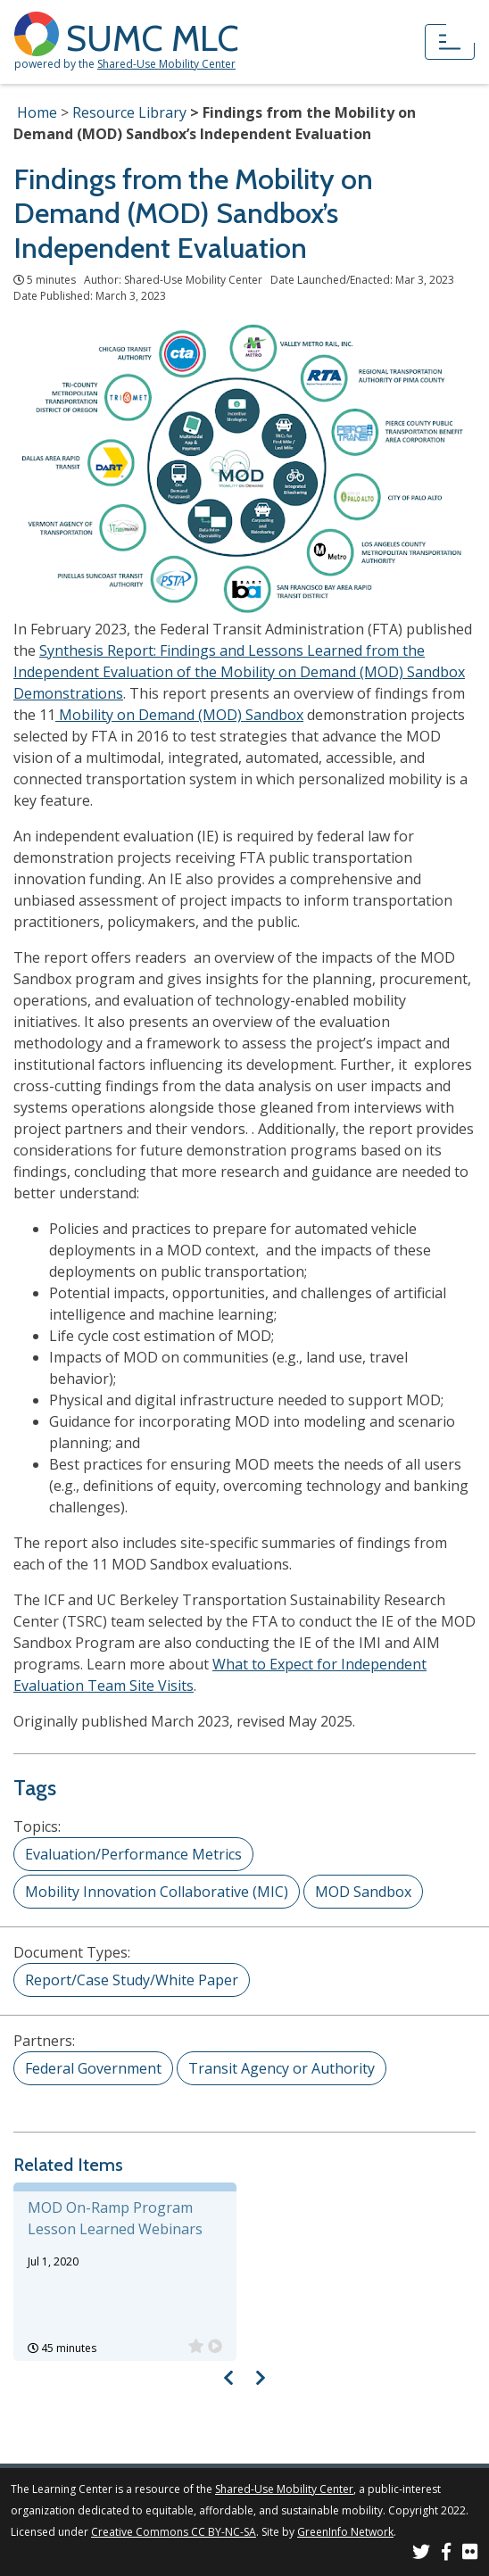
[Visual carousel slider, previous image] (229, 2377)
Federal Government (93, 2068)
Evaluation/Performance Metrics (133, 1854)
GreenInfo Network (345, 2531)
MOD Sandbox (363, 1891)
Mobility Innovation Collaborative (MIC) (156, 1891)
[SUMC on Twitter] (421, 2554)
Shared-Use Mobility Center (166, 63)
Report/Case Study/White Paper (131, 1980)
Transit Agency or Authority (281, 2068)
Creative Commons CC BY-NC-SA (173, 2531)
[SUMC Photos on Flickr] (470, 2554)
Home (37, 112)
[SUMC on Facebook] (446, 2554)
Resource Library (129, 112)
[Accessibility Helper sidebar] (467, 21)
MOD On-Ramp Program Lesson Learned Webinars (115, 2218)
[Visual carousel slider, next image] (260, 2377)
